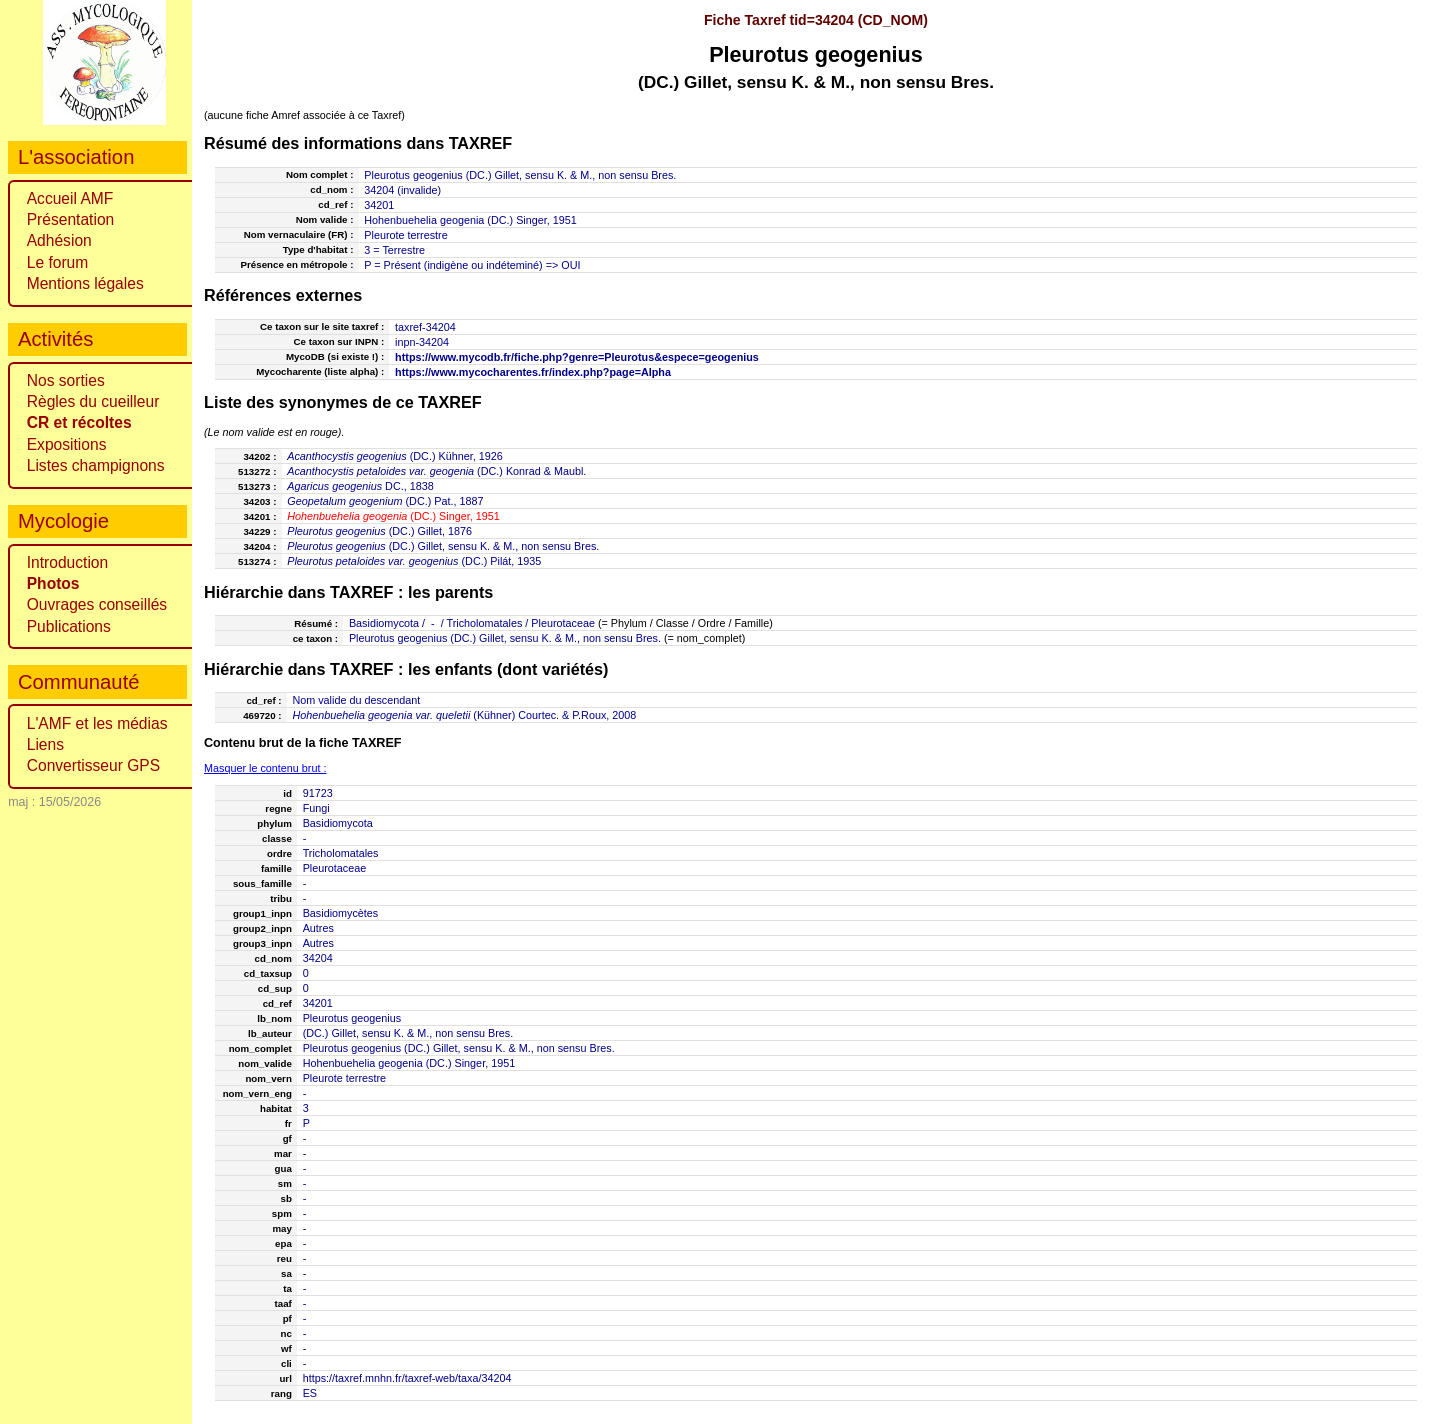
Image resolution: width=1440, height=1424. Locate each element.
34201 (379, 205)
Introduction (68, 562)
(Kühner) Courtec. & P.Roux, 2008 (464, 715)
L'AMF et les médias (97, 723)
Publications (69, 626)
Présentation (71, 219)
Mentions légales (85, 283)
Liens (45, 744)
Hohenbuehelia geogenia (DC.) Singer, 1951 (470, 220)
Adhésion (59, 240)
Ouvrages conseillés (97, 604)
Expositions (67, 444)
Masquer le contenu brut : (265, 768)
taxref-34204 (425, 327)
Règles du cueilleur (93, 401)
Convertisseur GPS (93, 765)
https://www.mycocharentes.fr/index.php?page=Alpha (533, 372)
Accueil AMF (70, 198)
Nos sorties (66, 380)
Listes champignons (96, 465)
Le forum (58, 262)
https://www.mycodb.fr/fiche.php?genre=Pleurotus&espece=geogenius (577, 357)
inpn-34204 (422, 342)
